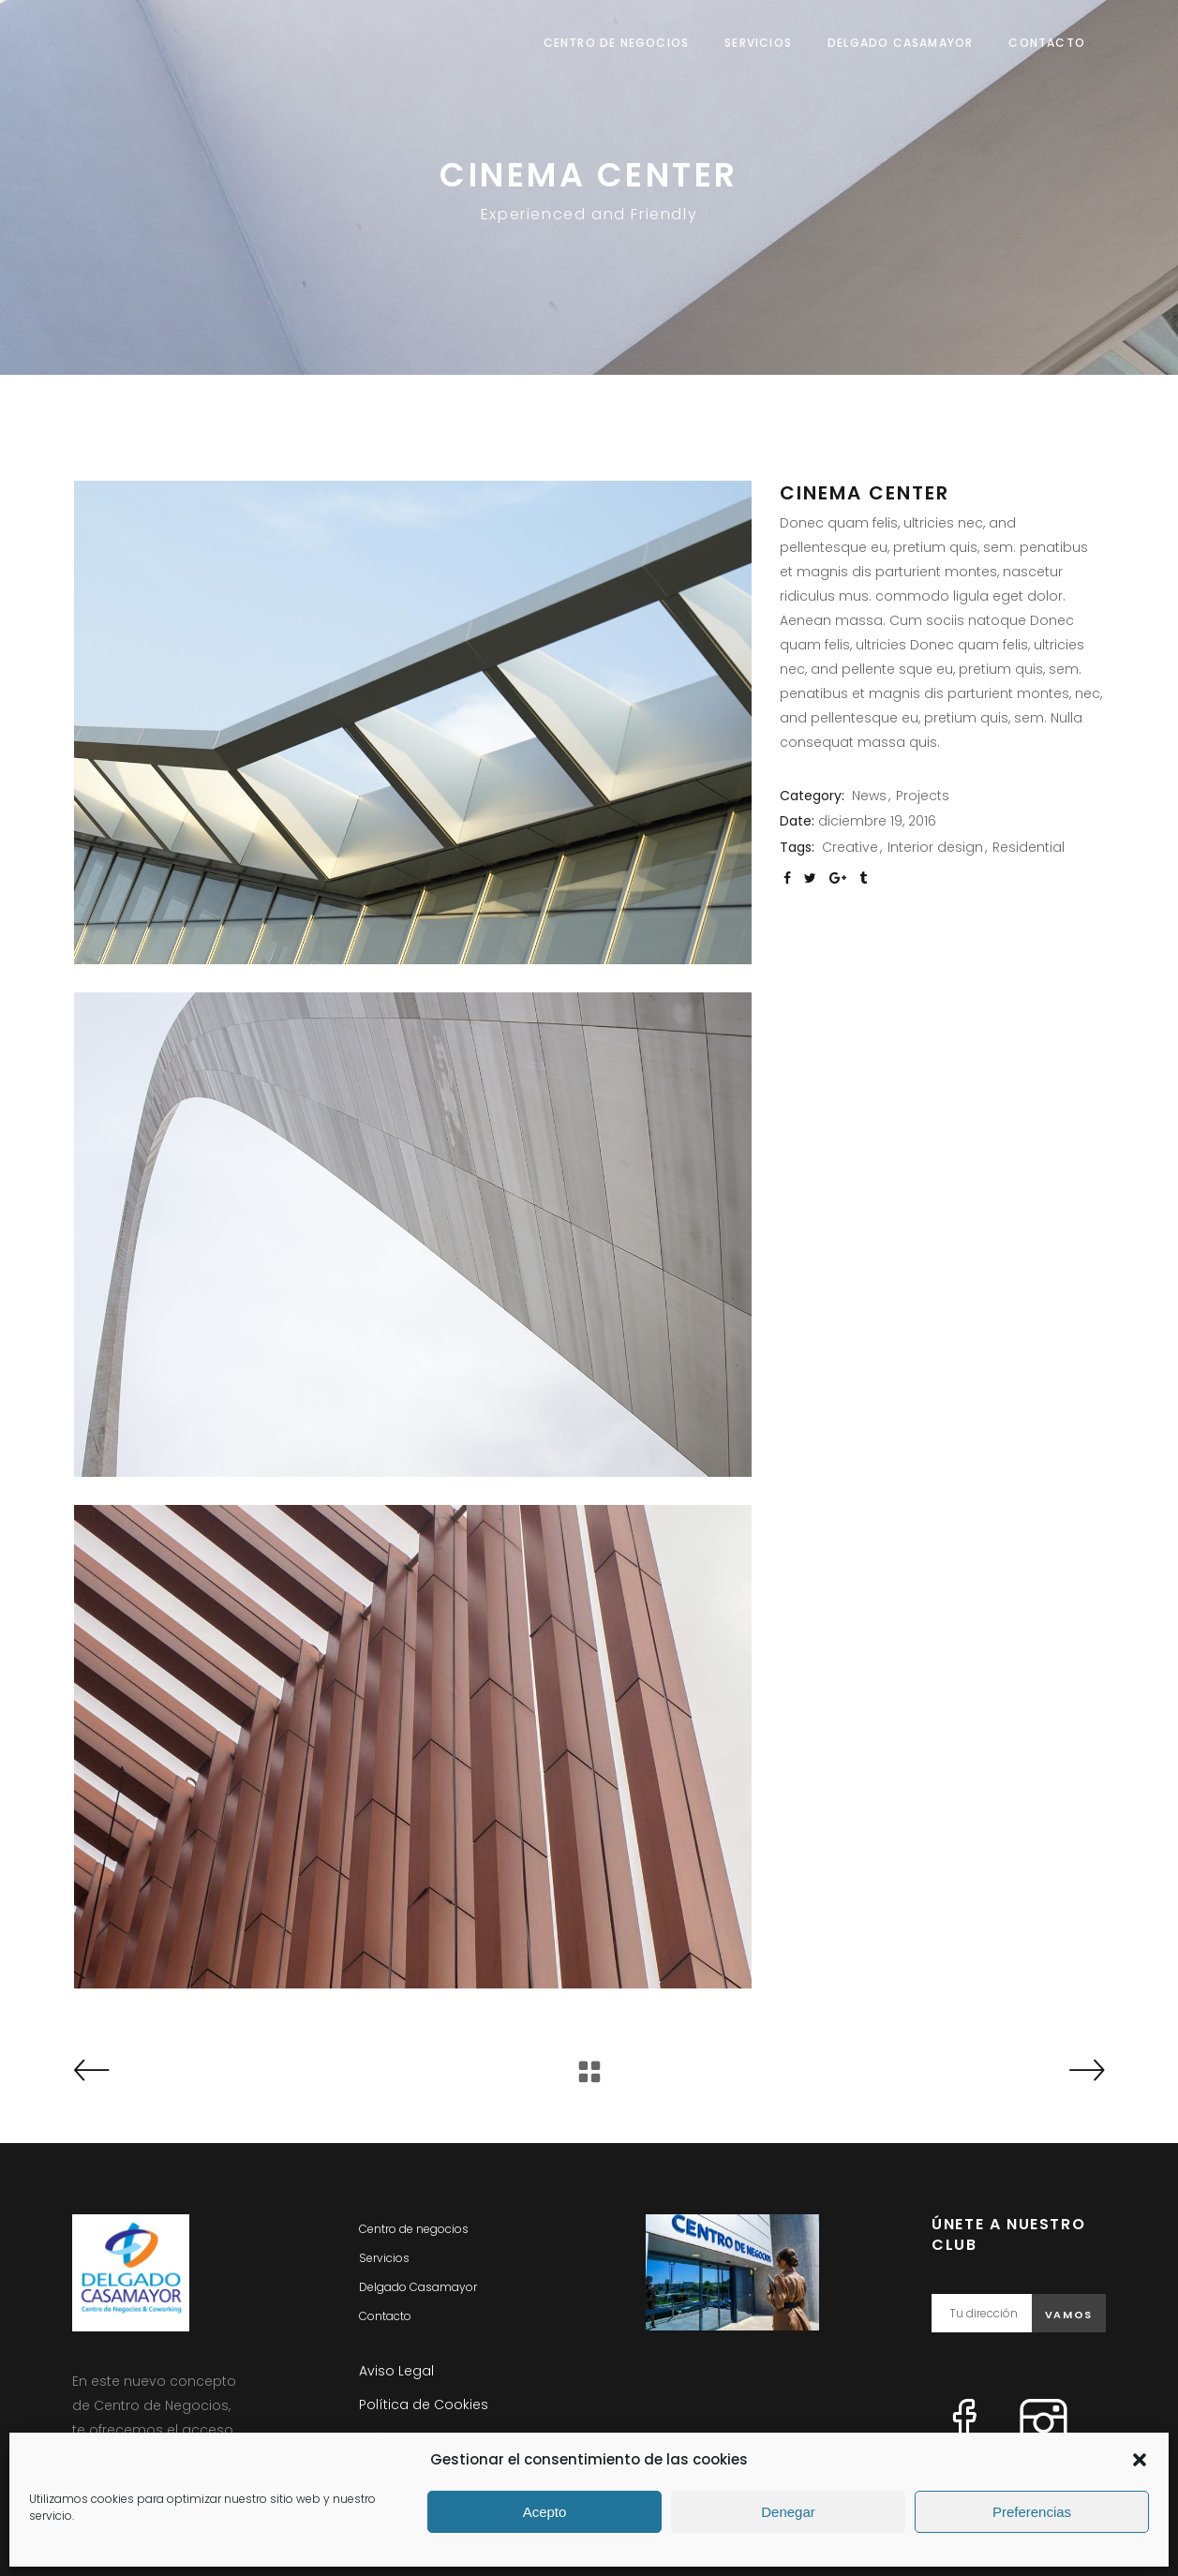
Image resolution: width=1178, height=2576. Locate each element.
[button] (1139, 2459)
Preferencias (1031, 2512)
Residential (1028, 847)
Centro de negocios (414, 2229)
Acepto (545, 2512)
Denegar (788, 2512)
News (869, 795)
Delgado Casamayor (418, 2287)
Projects (922, 795)
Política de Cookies (423, 2404)
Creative (850, 847)
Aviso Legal (396, 2370)
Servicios (384, 2258)
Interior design (935, 847)
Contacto (385, 2316)
